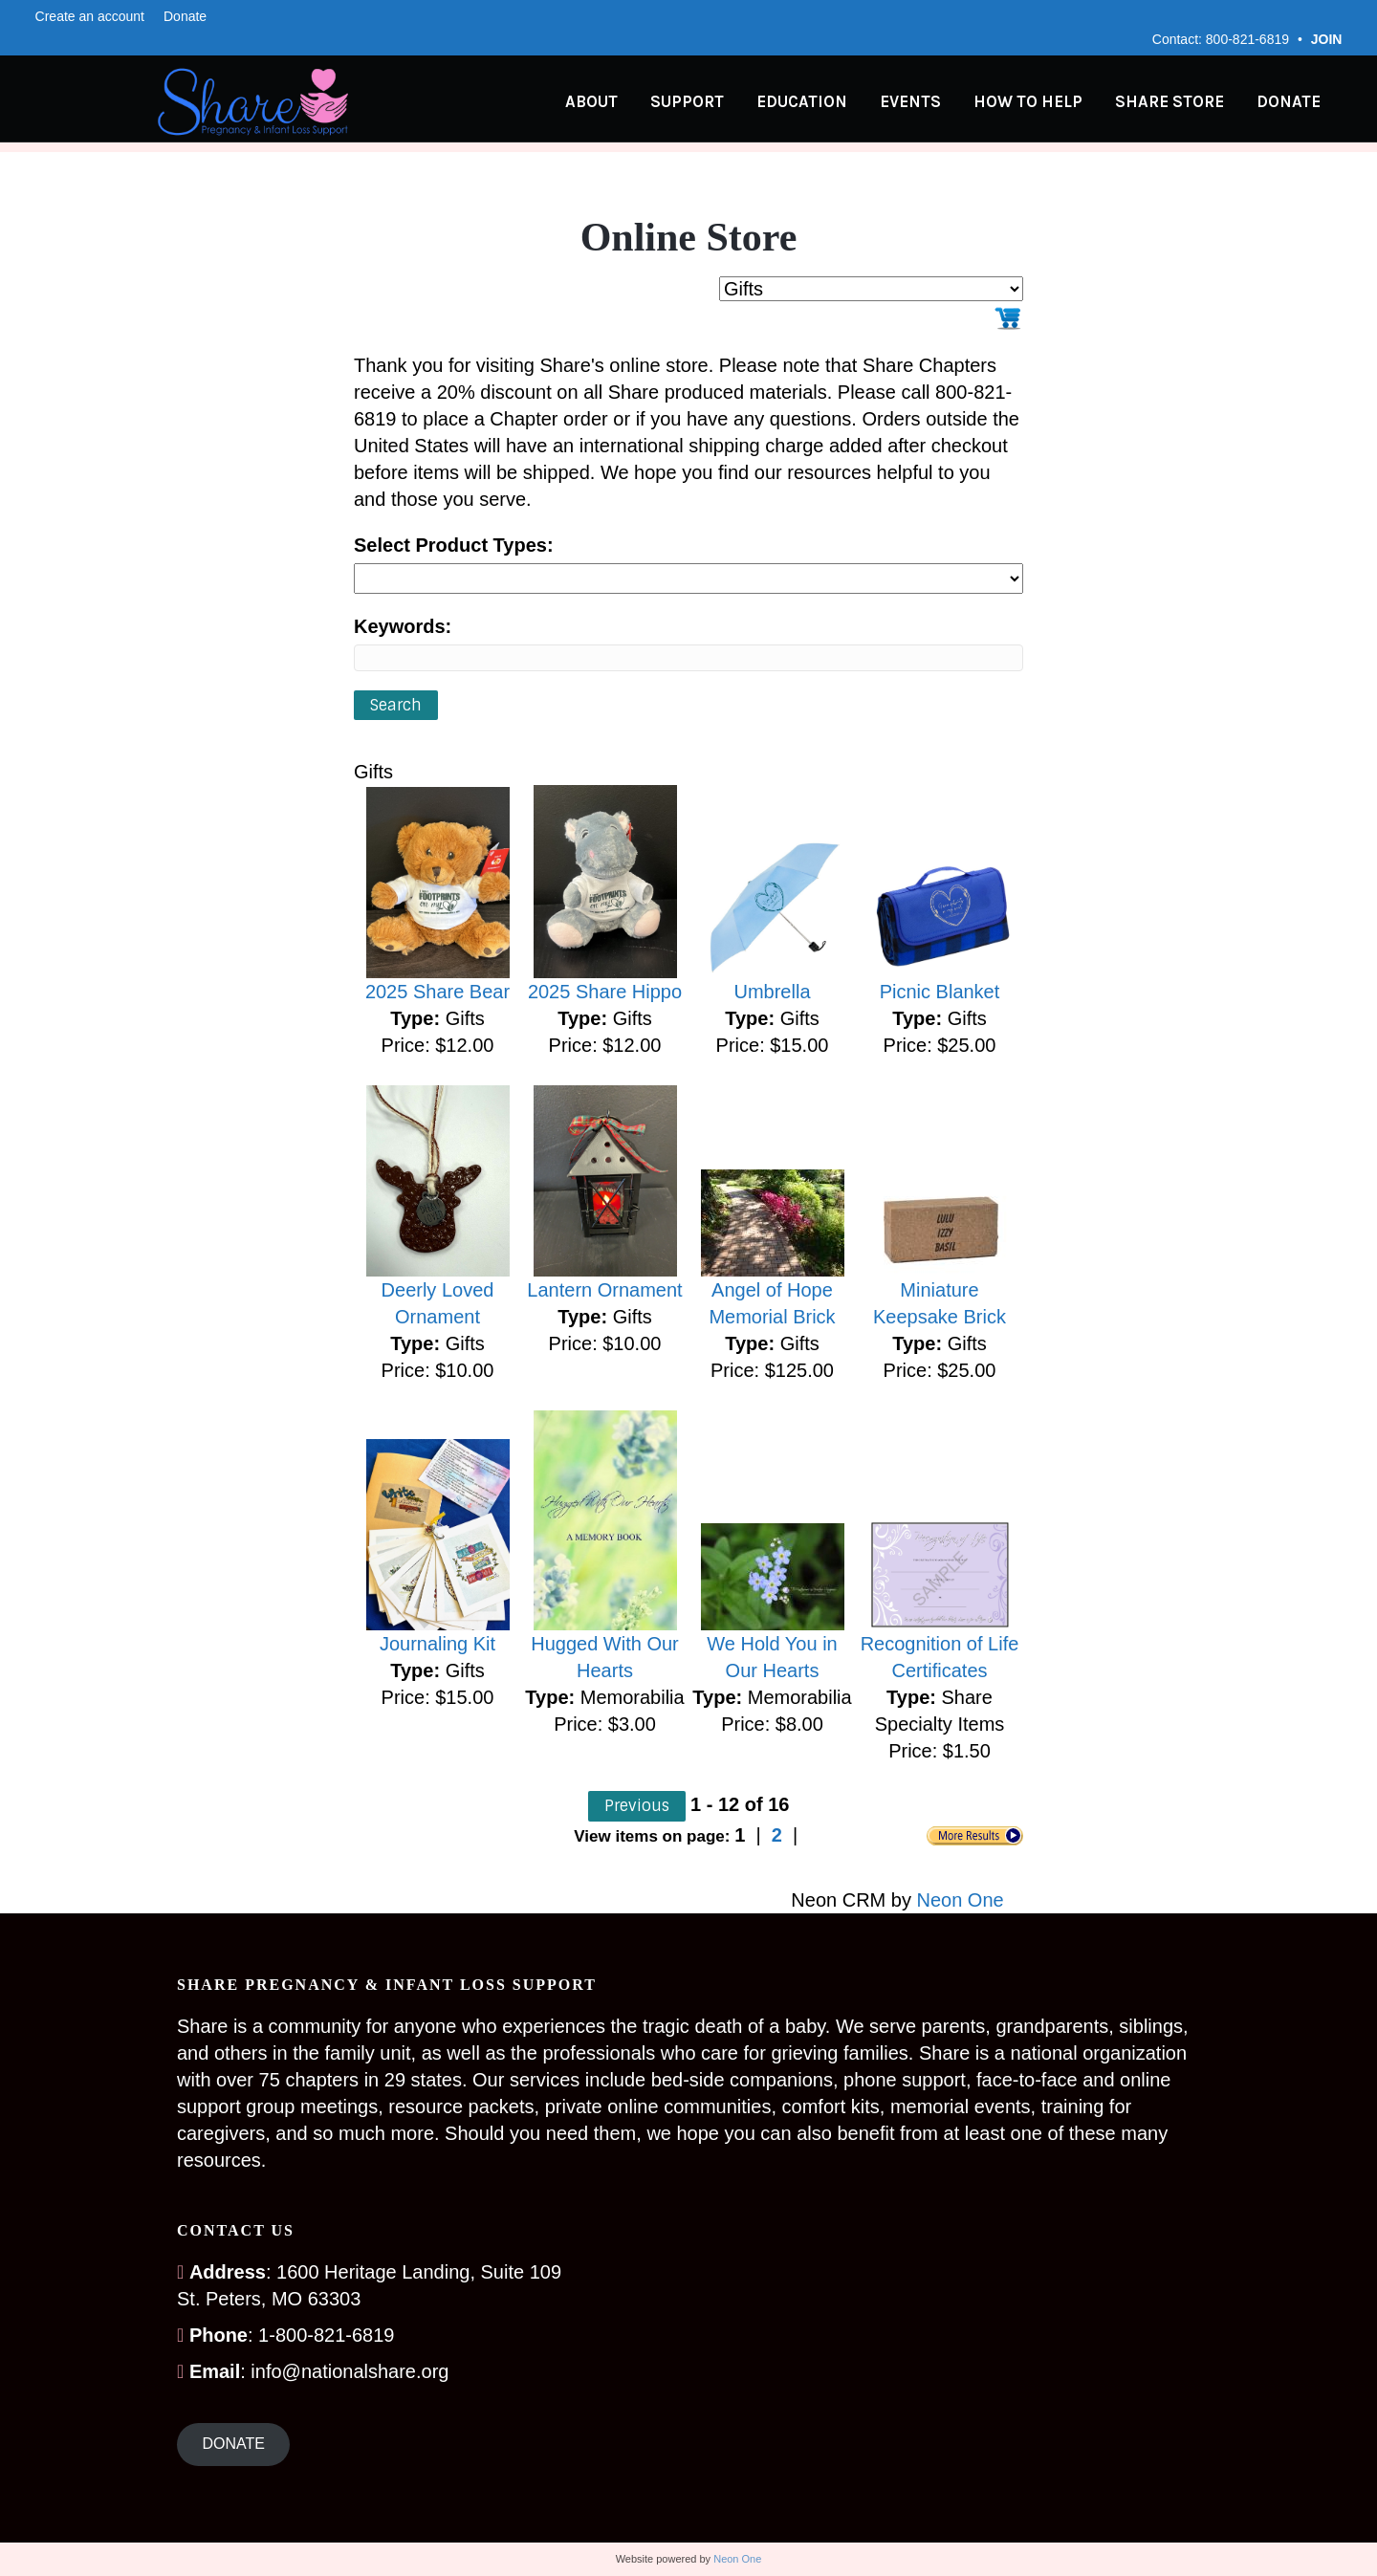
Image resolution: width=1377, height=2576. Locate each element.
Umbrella (771, 991)
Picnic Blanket (940, 991)
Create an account (89, 16)
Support (706, 102)
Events (929, 102)
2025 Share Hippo (605, 991)
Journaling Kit (437, 1643)
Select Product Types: (454, 545)
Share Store (1188, 102)
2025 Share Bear (437, 991)
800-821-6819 (1247, 39)
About (610, 102)
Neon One (960, 1899)
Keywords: (402, 626)
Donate (185, 16)
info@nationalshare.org (349, 2371)
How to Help (1047, 102)
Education (821, 102)
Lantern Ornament (604, 1289)
